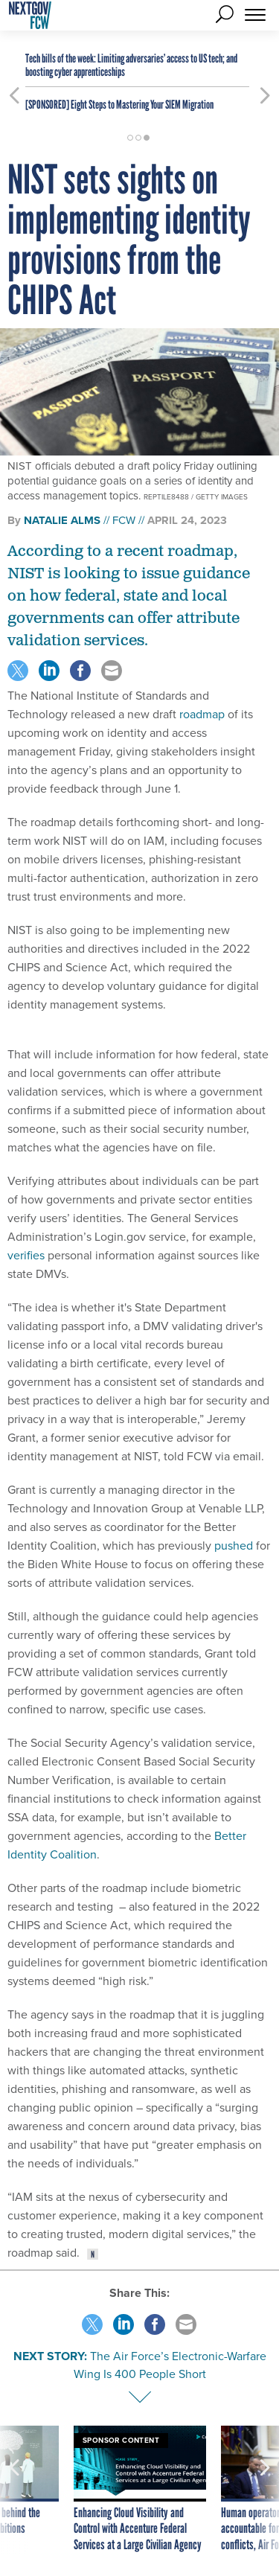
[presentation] (14, 2490)
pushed (233, 1545)
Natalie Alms (62, 520)
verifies (26, 1255)
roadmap (202, 714)
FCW (123, 520)
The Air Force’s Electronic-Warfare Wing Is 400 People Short (170, 2365)
